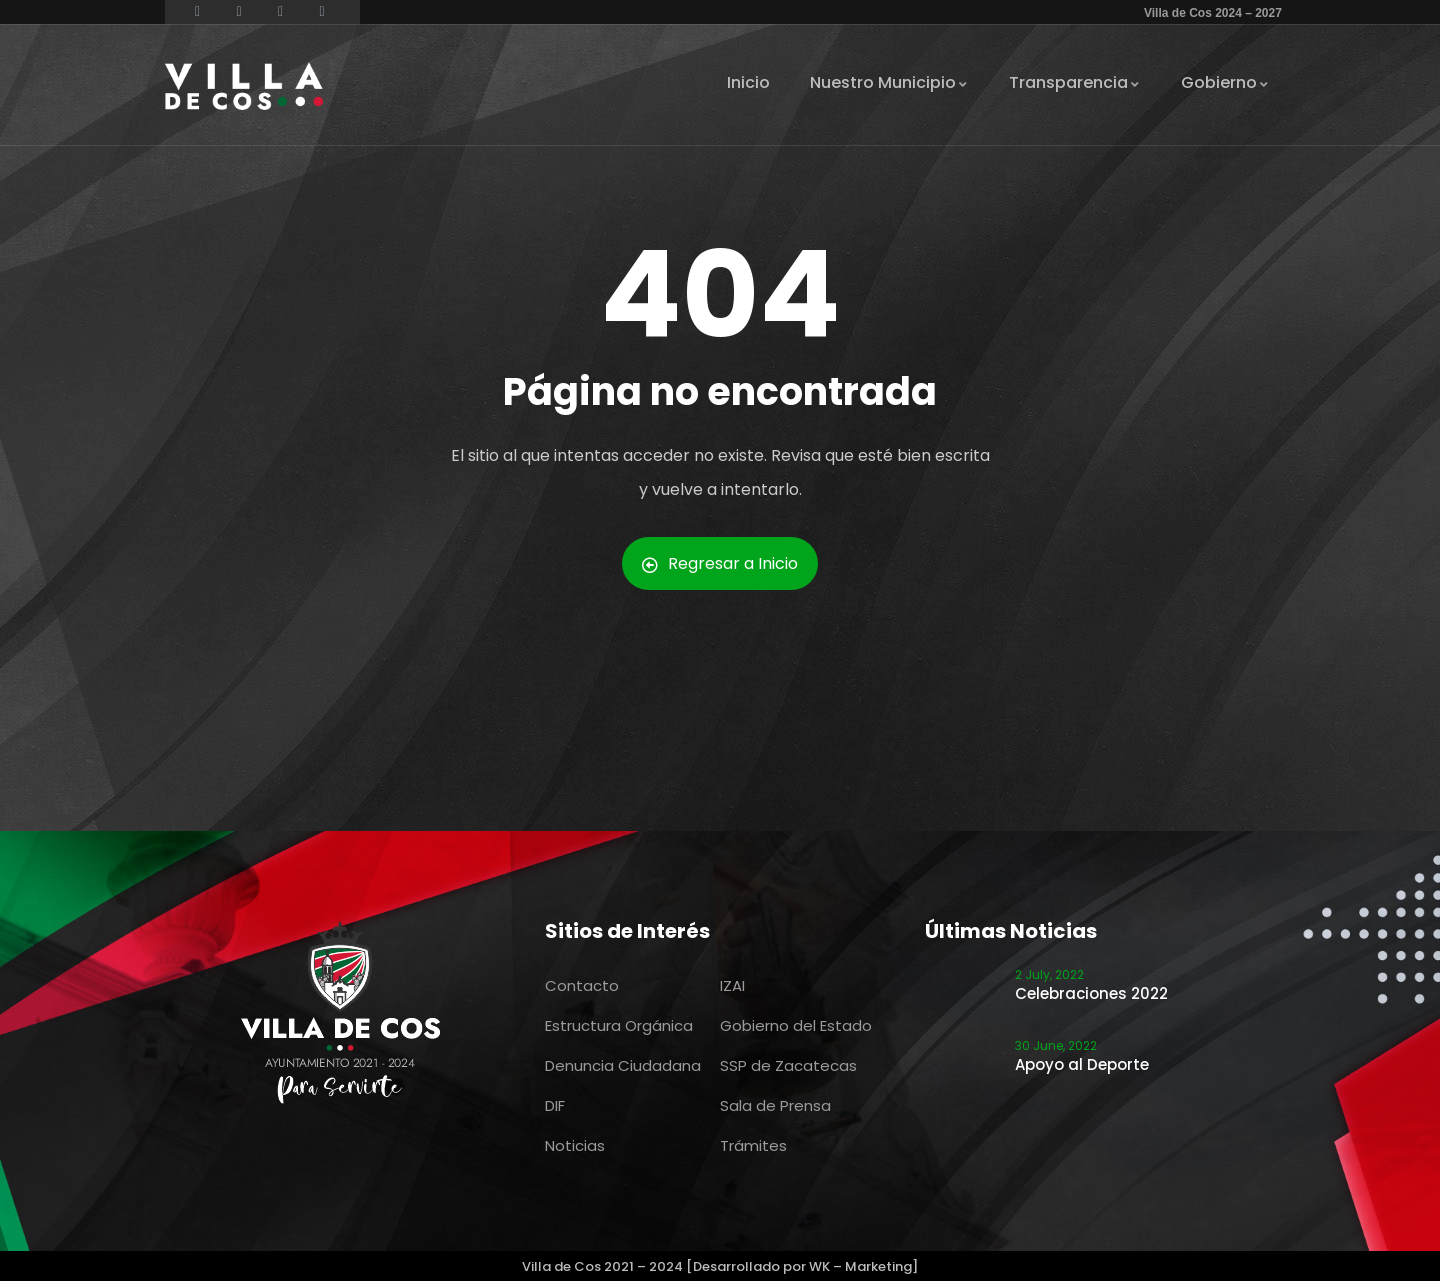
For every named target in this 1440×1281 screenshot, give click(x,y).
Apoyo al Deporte (1082, 1064)
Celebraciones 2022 (1091, 993)
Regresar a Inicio (720, 563)
